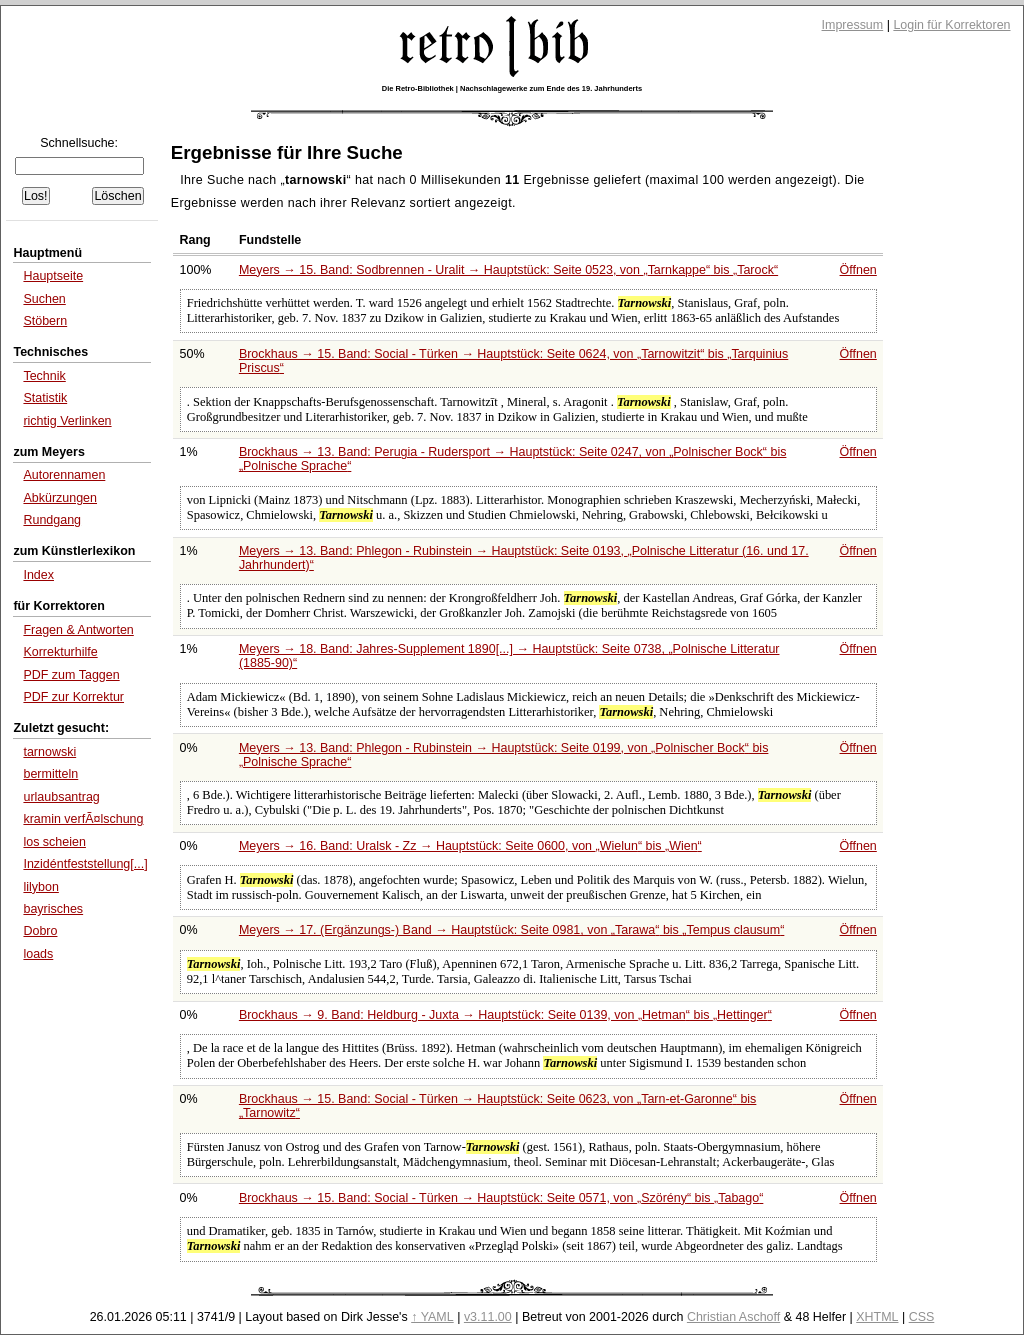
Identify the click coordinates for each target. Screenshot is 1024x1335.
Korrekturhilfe (60, 652)
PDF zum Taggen (71, 675)
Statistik (45, 398)
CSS (922, 1317)
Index (38, 575)
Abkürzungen (60, 498)
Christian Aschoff (733, 1317)
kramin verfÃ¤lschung (83, 819)
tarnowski (49, 752)
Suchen (44, 299)
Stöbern (45, 321)
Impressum (853, 25)
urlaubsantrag (61, 797)
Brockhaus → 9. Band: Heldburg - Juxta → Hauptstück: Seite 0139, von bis (505, 1015)
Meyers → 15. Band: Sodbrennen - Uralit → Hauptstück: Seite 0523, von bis (508, 270)
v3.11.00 (488, 1317)
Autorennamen (64, 475)
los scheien (54, 842)
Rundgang (52, 520)
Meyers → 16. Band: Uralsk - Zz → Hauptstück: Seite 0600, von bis (470, 846)
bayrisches (53, 909)
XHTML (877, 1317)
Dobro (40, 931)
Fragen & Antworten (78, 630)
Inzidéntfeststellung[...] (85, 864)
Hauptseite (53, 276)
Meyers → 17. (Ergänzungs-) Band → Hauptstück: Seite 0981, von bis (511, 930)
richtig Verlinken (67, 421)
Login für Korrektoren (951, 25)
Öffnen (858, 270)
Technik (44, 376)
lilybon (40, 887)
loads (38, 954)
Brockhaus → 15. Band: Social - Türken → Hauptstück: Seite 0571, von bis (501, 1198)
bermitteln (50, 774)
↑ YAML (432, 1317)
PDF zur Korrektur (73, 697)
